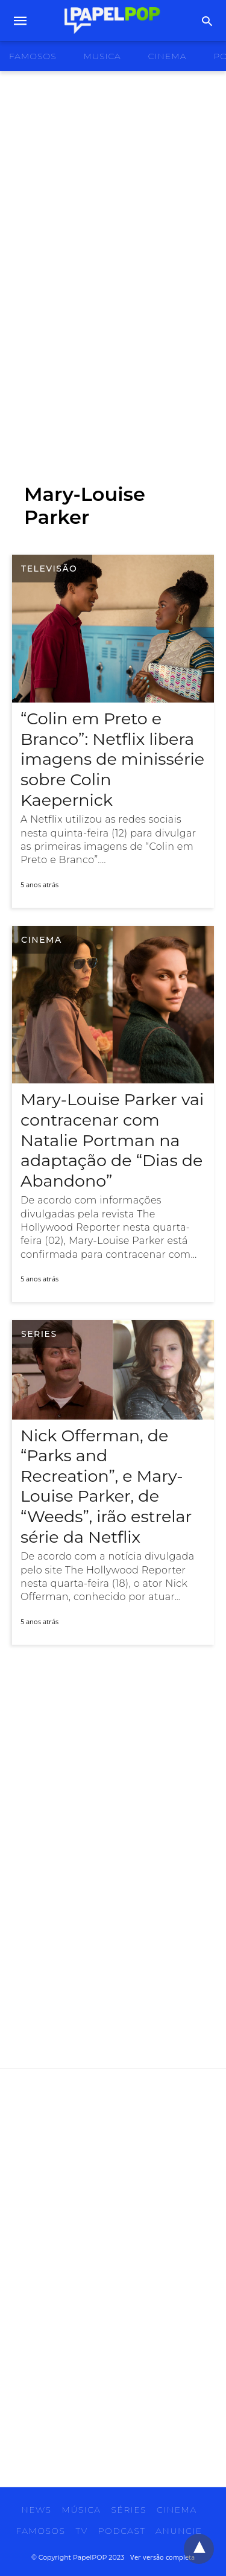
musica (102, 56)
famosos (33, 56)
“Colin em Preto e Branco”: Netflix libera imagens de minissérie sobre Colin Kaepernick (112, 759)
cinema (167, 56)
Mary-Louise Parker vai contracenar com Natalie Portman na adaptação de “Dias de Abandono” (112, 1139)
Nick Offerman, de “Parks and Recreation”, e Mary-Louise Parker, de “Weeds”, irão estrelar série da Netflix (106, 1486)
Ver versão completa (162, 2557)
